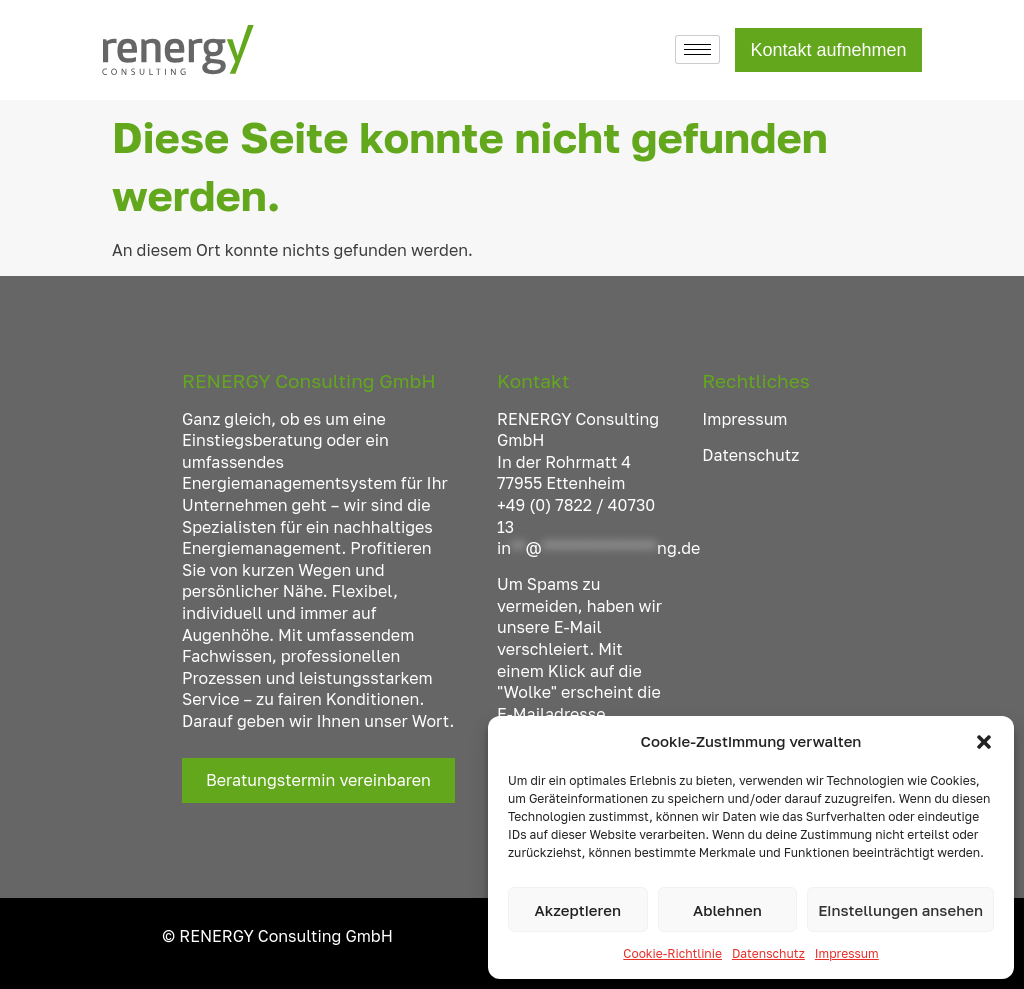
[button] (984, 742)
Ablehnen (727, 910)
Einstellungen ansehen (900, 910)
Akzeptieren (578, 910)
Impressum (847, 953)
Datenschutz (768, 953)
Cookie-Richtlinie (672, 953)
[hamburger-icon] (697, 49)
